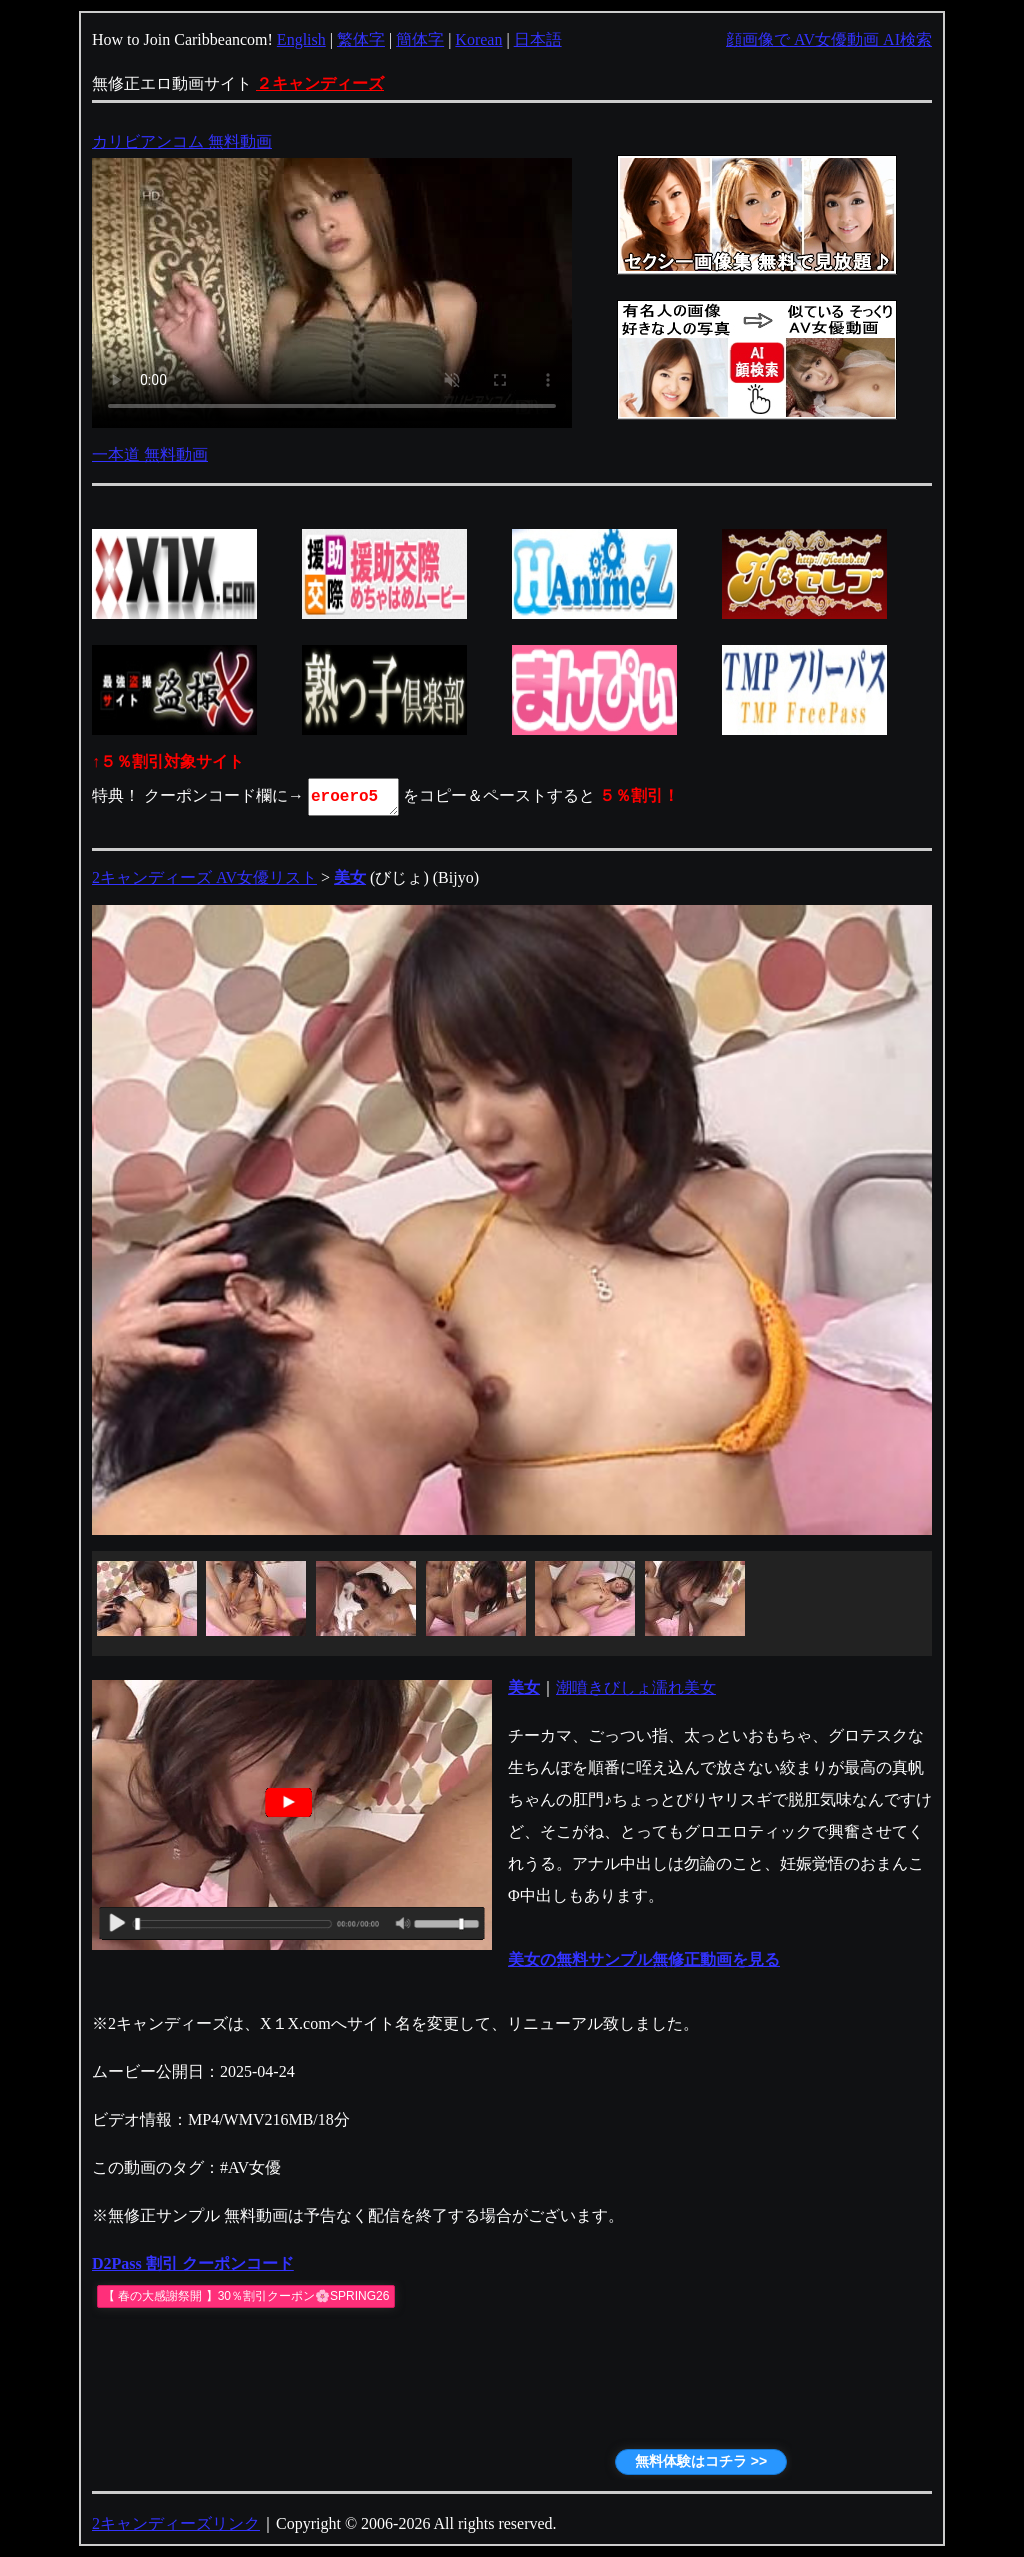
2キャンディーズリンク (176, 2523)
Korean (478, 39)
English (301, 39)
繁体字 (361, 39)
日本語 (538, 39)
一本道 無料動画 (150, 454)
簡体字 (420, 39)
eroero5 (355, 797)
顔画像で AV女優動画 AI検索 (829, 39)
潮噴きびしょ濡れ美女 (636, 1687)
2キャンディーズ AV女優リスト (204, 877)
